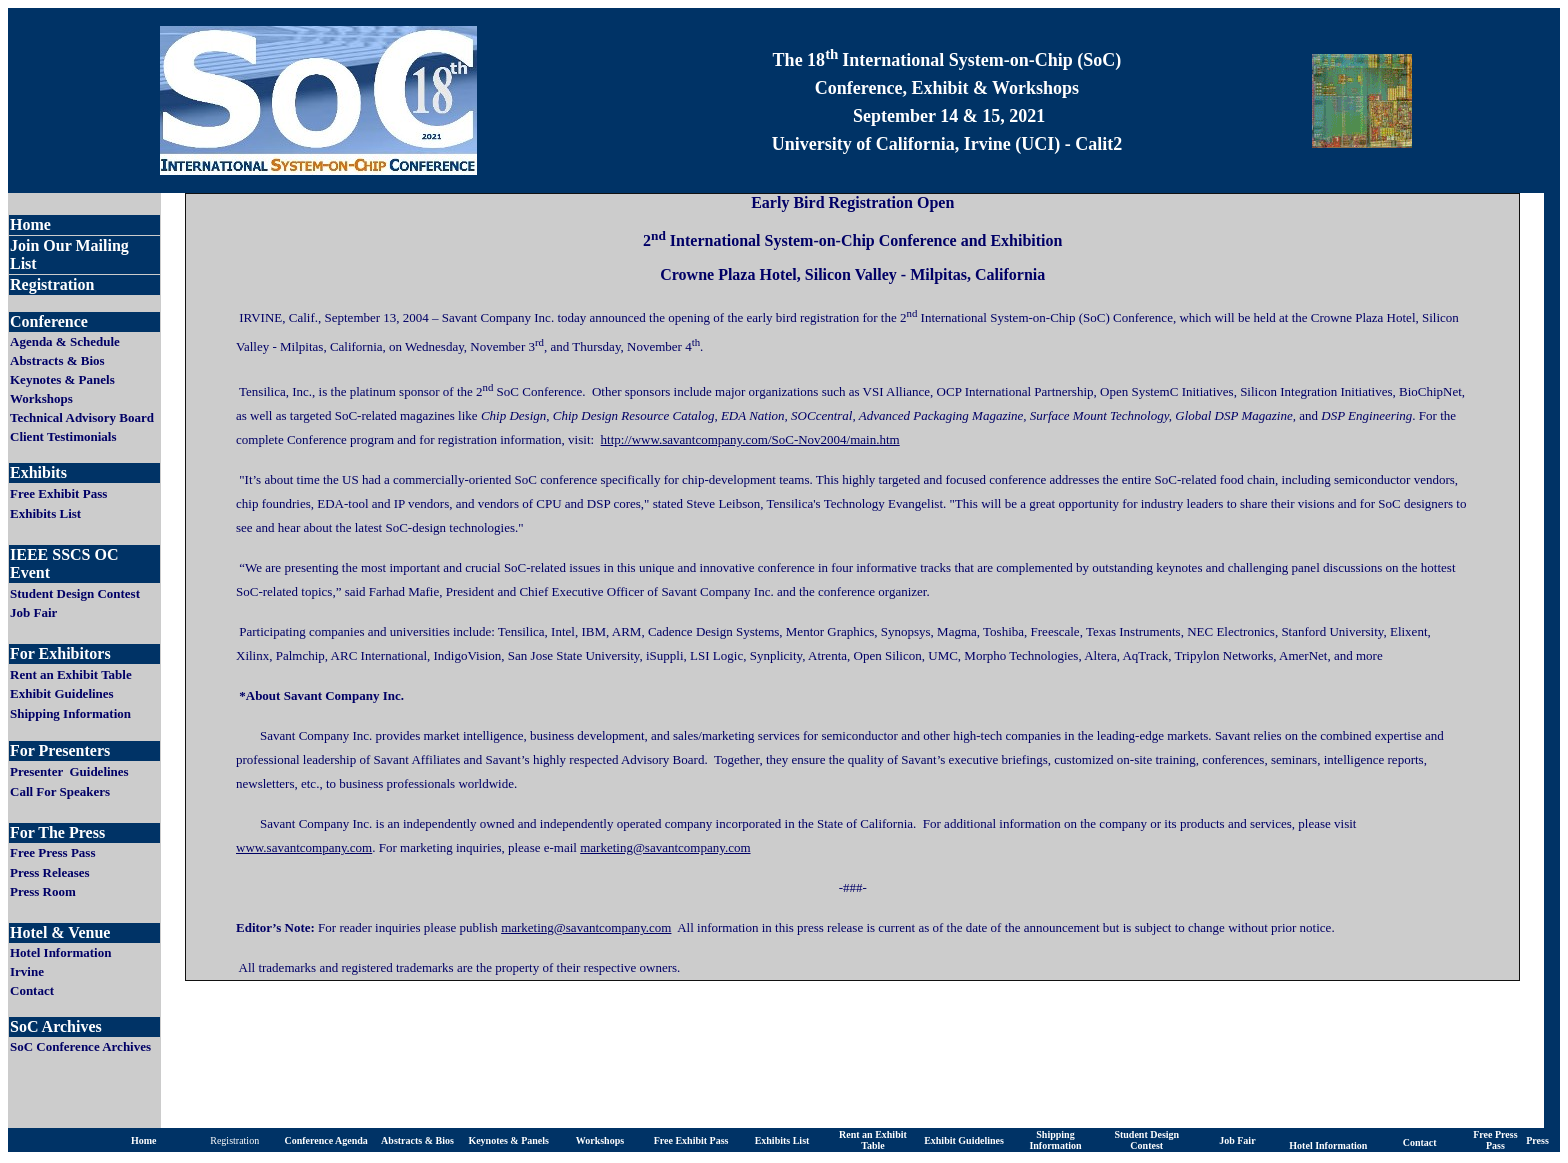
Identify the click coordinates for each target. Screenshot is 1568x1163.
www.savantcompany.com (304, 847)
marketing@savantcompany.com (586, 927)
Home (144, 1140)
